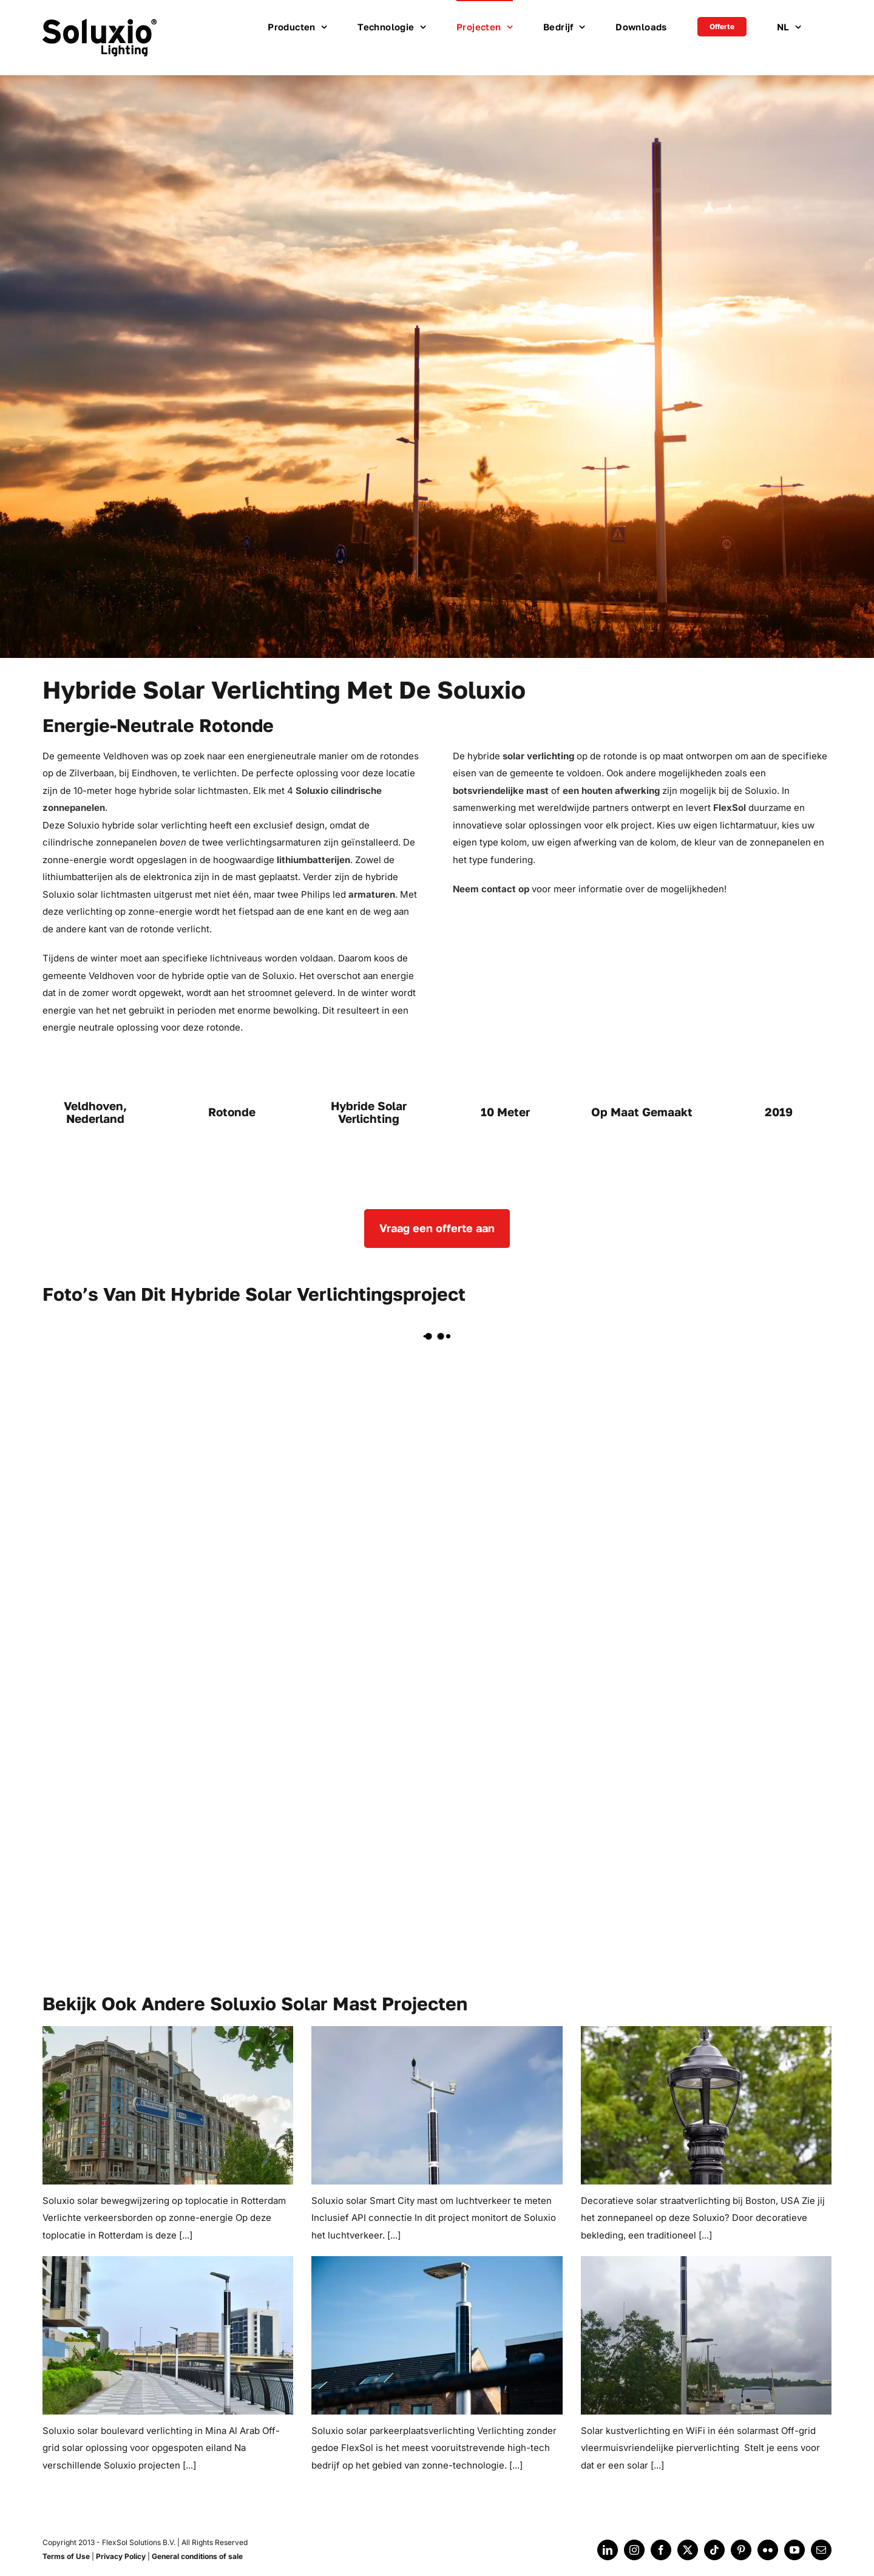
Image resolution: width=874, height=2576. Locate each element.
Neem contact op (491, 889)
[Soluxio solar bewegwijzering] (167, 2105)
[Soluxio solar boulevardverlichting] (167, 2335)
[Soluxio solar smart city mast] (436, 2105)
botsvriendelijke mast (501, 790)
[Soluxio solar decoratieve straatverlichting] (706, 2105)
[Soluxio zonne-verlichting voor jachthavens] (706, 2335)
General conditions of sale (197, 2556)
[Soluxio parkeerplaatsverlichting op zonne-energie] (436, 2335)
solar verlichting (538, 756)
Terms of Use (66, 2556)
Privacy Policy (121, 2556)
